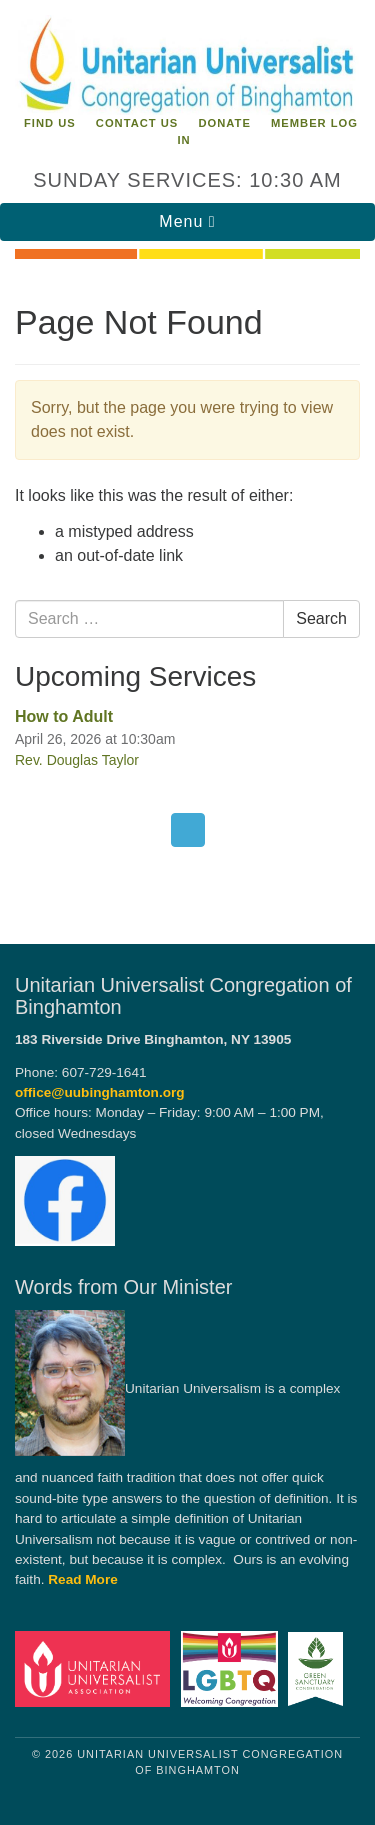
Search (321, 618)
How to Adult (64, 716)
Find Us (50, 123)
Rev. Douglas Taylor (77, 760)
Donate (224, 123)
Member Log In (267, 131)
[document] (187, 590)
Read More (83, 1579)
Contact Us (137, 123)
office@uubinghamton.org (100, 1092)
